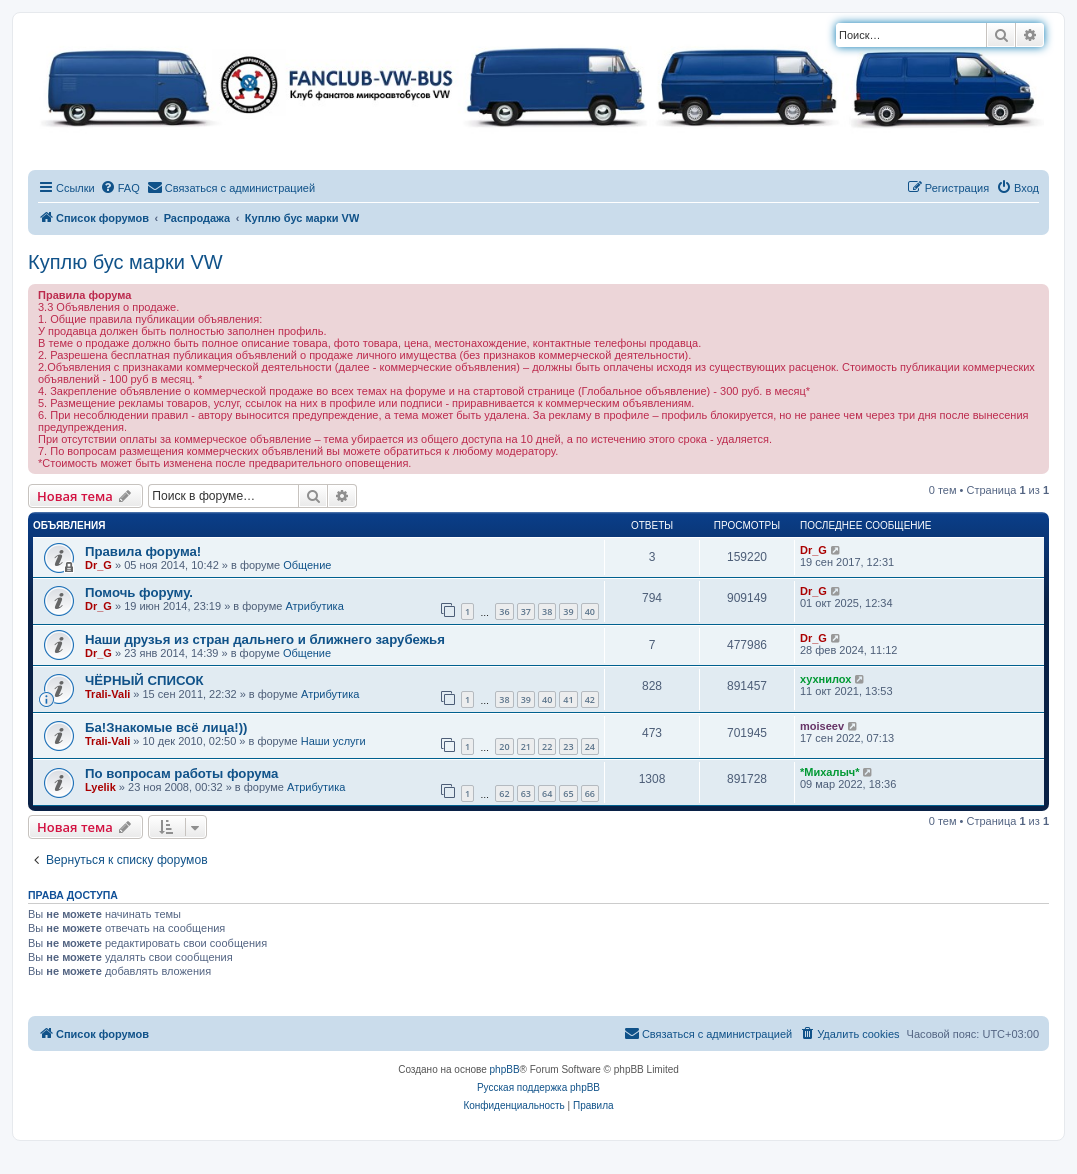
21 (526, 746)
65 (568, 793)
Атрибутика (314, 606)
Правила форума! (143, 551)
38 (547, 611)
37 (526, 611)
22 (547, 746)
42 (590, 699)
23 (568, 746)
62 (504, 793)
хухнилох (825, 679)
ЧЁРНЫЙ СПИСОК (144, 680)
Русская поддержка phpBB (538, 1087)
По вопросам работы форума (181, 773)
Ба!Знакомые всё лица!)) (166, 727)
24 (590, 746)
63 (526, 793)
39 (568, 611)
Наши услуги (333, 741)
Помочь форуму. (139, 592)
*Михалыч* (830, 772)
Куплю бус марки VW (125, 262)
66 (590, 793)
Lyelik (100, 787)
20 (504, 746)
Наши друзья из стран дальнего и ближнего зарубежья (265, 639)
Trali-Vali (107, 694)
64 (547, 793)
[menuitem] (120, 188)
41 (568, 699)
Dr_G (98, 565)
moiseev (822, 726)
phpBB (505, 1069)
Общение (307, 565)
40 (590, 611)
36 (504, 611)
